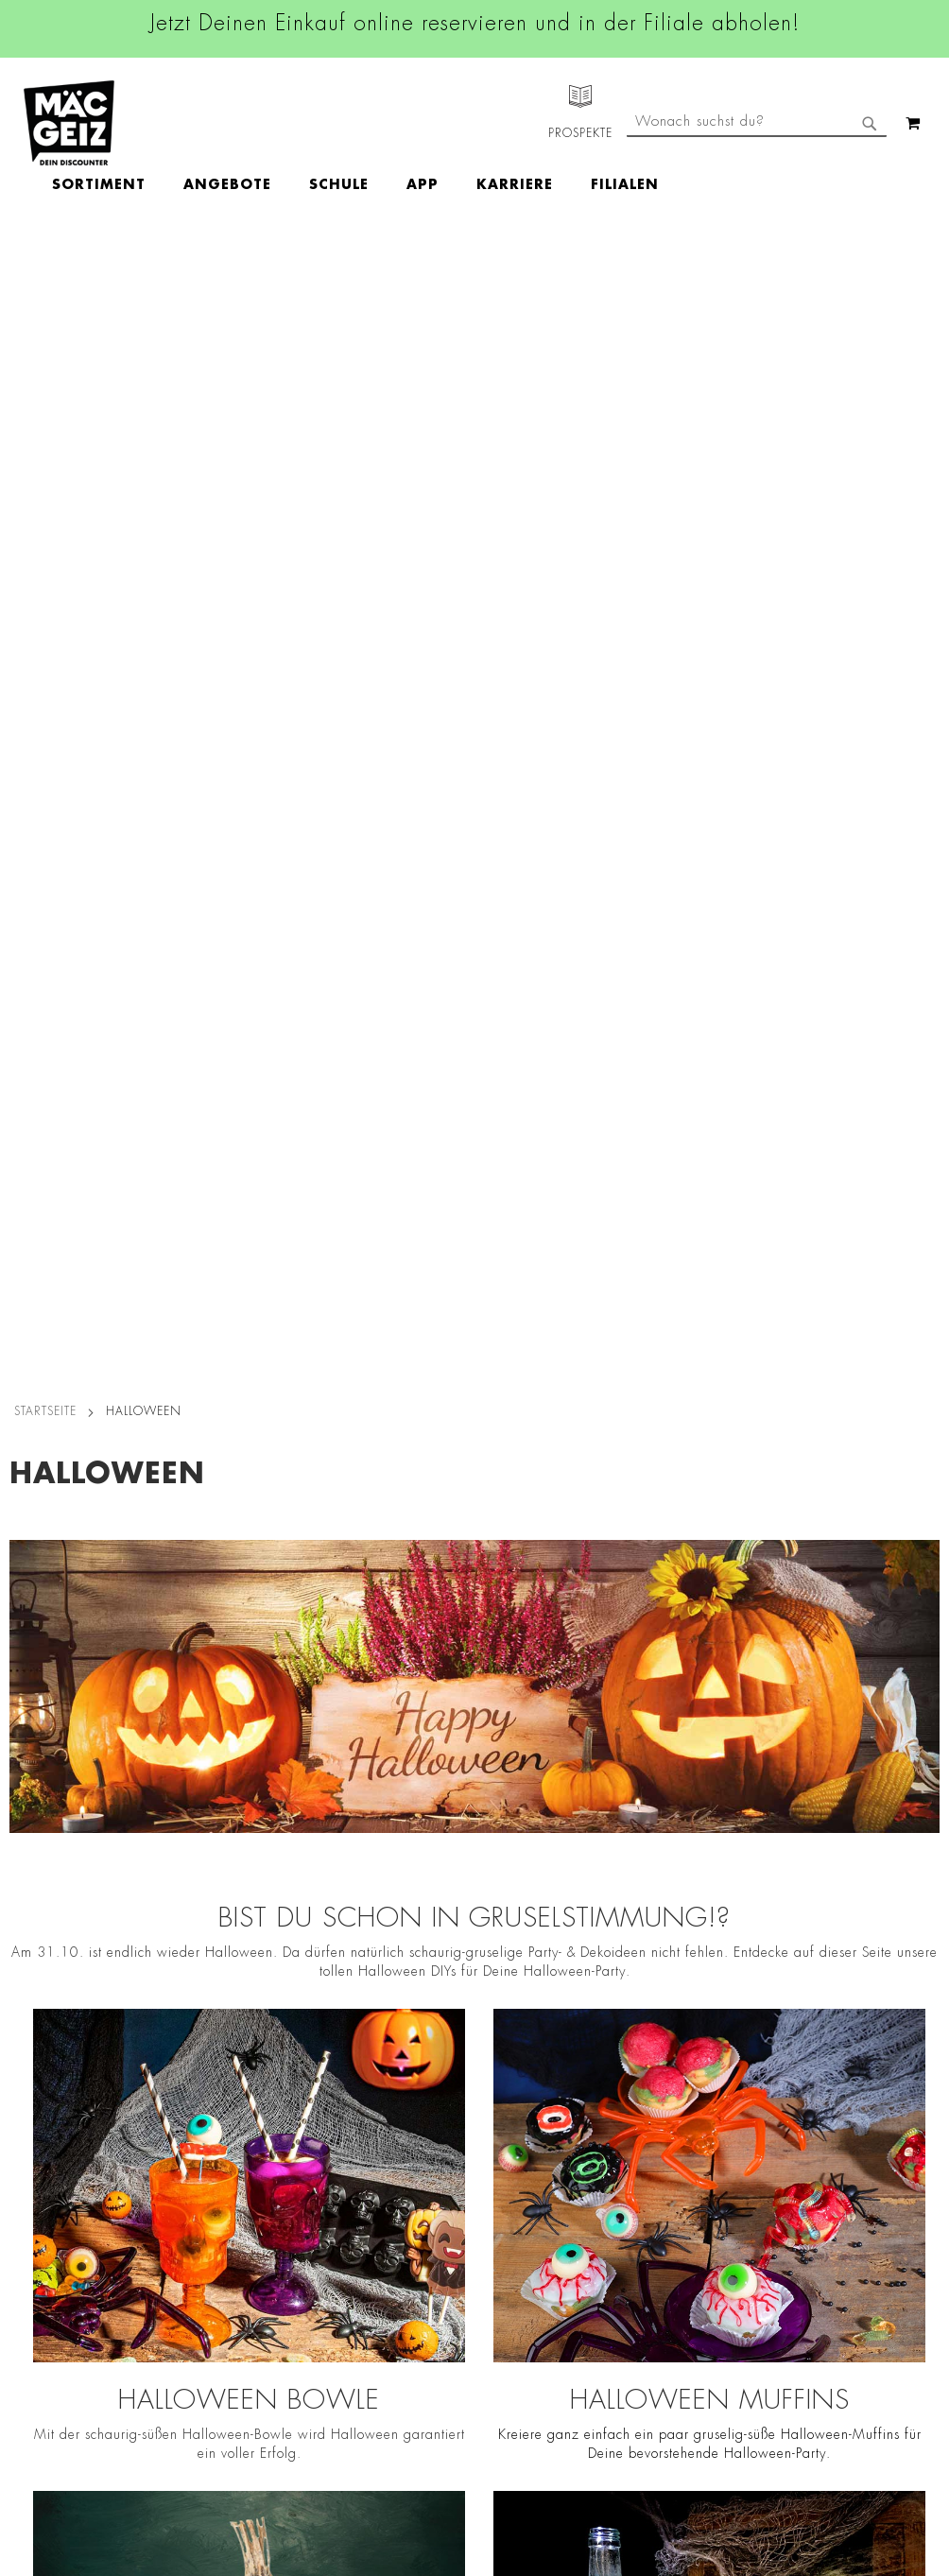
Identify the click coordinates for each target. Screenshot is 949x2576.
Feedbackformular (662, 2238)
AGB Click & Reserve (224, 2058)
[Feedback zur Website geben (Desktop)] (669, 2423)
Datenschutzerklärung (862, 2258)
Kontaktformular (655, 2206)
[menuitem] (208, 123)
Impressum (192, 2084)
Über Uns (29, 2084)
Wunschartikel (44, 2312)
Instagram (423, 2077)
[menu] (465, 123)
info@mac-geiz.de (659, 2173)
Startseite (45, 267)
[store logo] (69, 123)
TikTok (411, 2163)
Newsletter (34, 2206)
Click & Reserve (48, 2180)
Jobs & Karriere (47, 2058)
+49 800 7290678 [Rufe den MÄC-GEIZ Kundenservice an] (647, 2093)
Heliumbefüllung (52, 2285)
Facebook (421, 2035)
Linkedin (417, 2120)
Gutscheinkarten (50, 2338)
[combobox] (757, 201)
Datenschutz (196, 2031)
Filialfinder (33, 2031)
